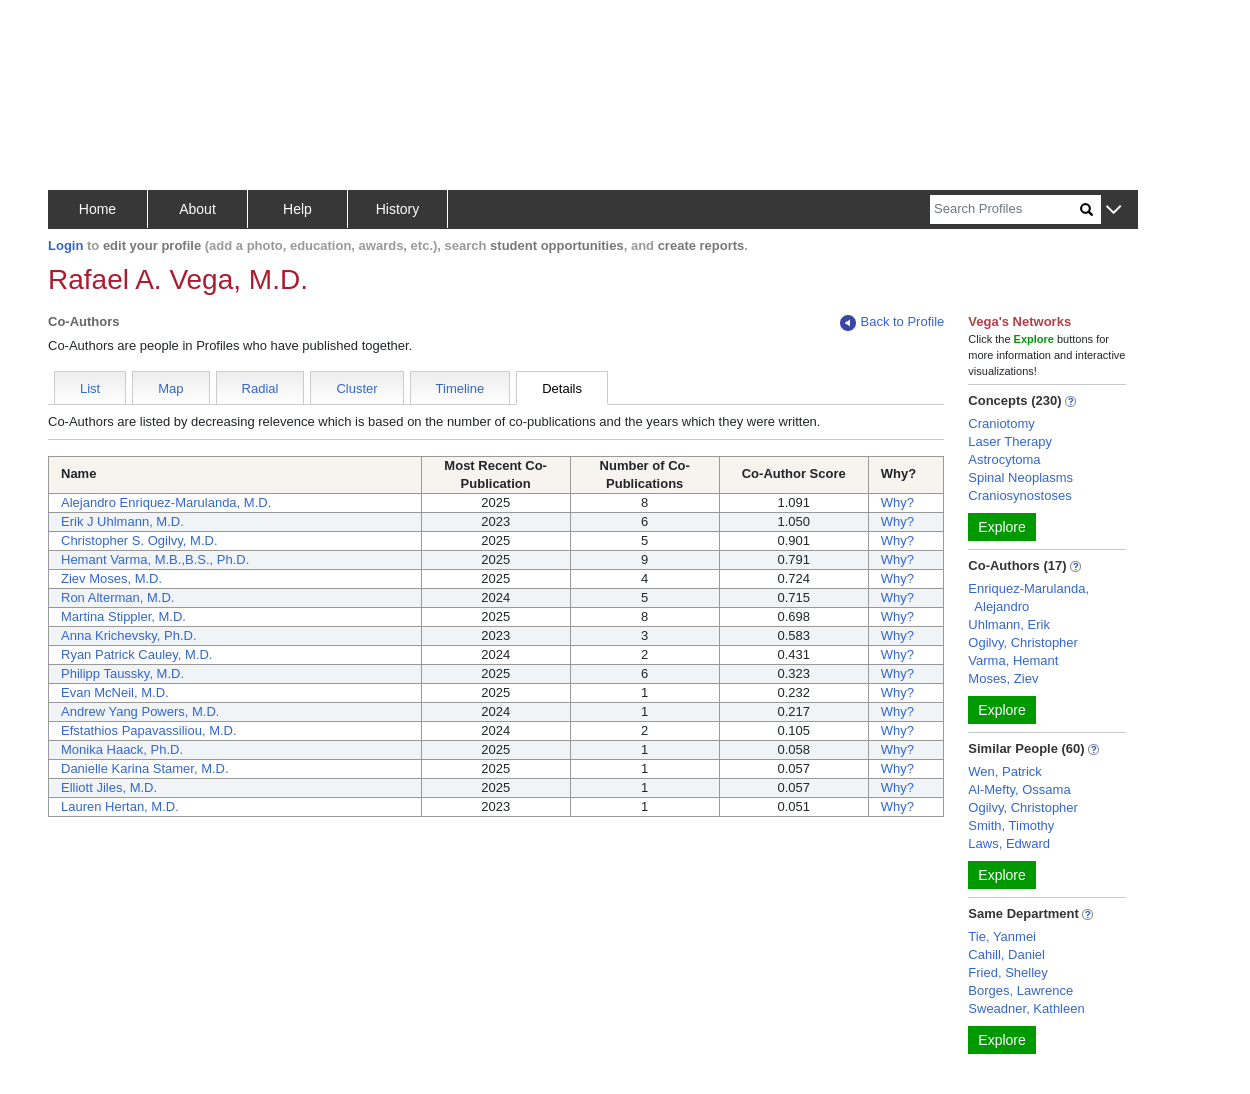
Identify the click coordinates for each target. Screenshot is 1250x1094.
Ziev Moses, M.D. (111, 578)
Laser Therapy (1010, 441)
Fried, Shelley (1007, 972)
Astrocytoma (1004, 459)
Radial (260, 388)
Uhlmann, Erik (1009, 624)
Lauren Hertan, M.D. (120, 806)
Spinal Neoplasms (1020, 477)
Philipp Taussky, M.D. (122, 673)
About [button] (197, 209)
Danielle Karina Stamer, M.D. (145, 768)
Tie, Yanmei (1002, 936)
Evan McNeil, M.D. (115, 692)
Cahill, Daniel (1006, 954)
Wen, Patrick (1004, 771)
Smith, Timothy (1011, 825)
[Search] (1005, 209)
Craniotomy (1001, 423)
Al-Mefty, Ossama (1019, 789)
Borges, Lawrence (1020, 990)
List (90, 388)
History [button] (398, 209)
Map (170, 388)
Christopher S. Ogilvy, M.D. (139, 540)
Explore (1001, 527)
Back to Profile (892, 322)
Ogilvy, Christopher (1023, 642)
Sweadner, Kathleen (1026, 1008)
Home (97, 209)
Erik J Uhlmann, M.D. (122, 521)
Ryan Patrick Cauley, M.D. (136, 654)
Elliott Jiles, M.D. (109, 787)
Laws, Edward (1009, 843)
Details (562, 388)
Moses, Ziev (1003, 678)
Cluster (356, 388)
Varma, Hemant (1013, 660)
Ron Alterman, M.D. (117, 597)
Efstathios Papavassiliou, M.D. (149, 730)
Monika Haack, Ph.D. (122, 749)
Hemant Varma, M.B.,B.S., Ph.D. (155, 559)
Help (297, 209)
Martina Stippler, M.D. (123, 616)
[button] (1113, 210)
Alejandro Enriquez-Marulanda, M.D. (166, 502)
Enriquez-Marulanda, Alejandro (1028, 597)
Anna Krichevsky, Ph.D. (129, 635)
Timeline (460, 388)
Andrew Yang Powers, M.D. (140, 711)
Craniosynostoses (1019, 495)
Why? (897, 502)
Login (65, 245)
